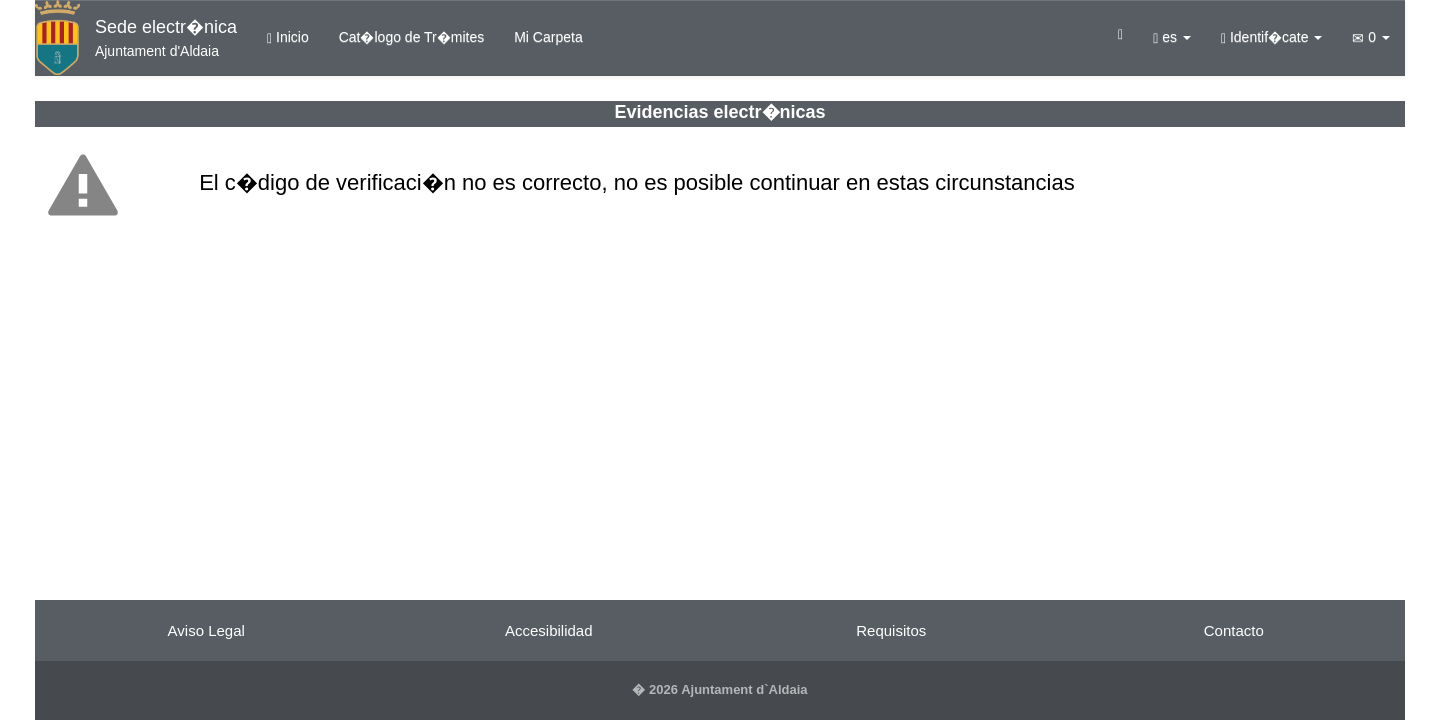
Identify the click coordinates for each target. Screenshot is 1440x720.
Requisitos (891, 630)
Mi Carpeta (548, 37)
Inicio (288, 37)
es (1172, 37)
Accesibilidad (549, 630)
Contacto (1234, 630)
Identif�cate (1272, 37)
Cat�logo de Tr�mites (412, 37)
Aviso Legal (206, 630)
